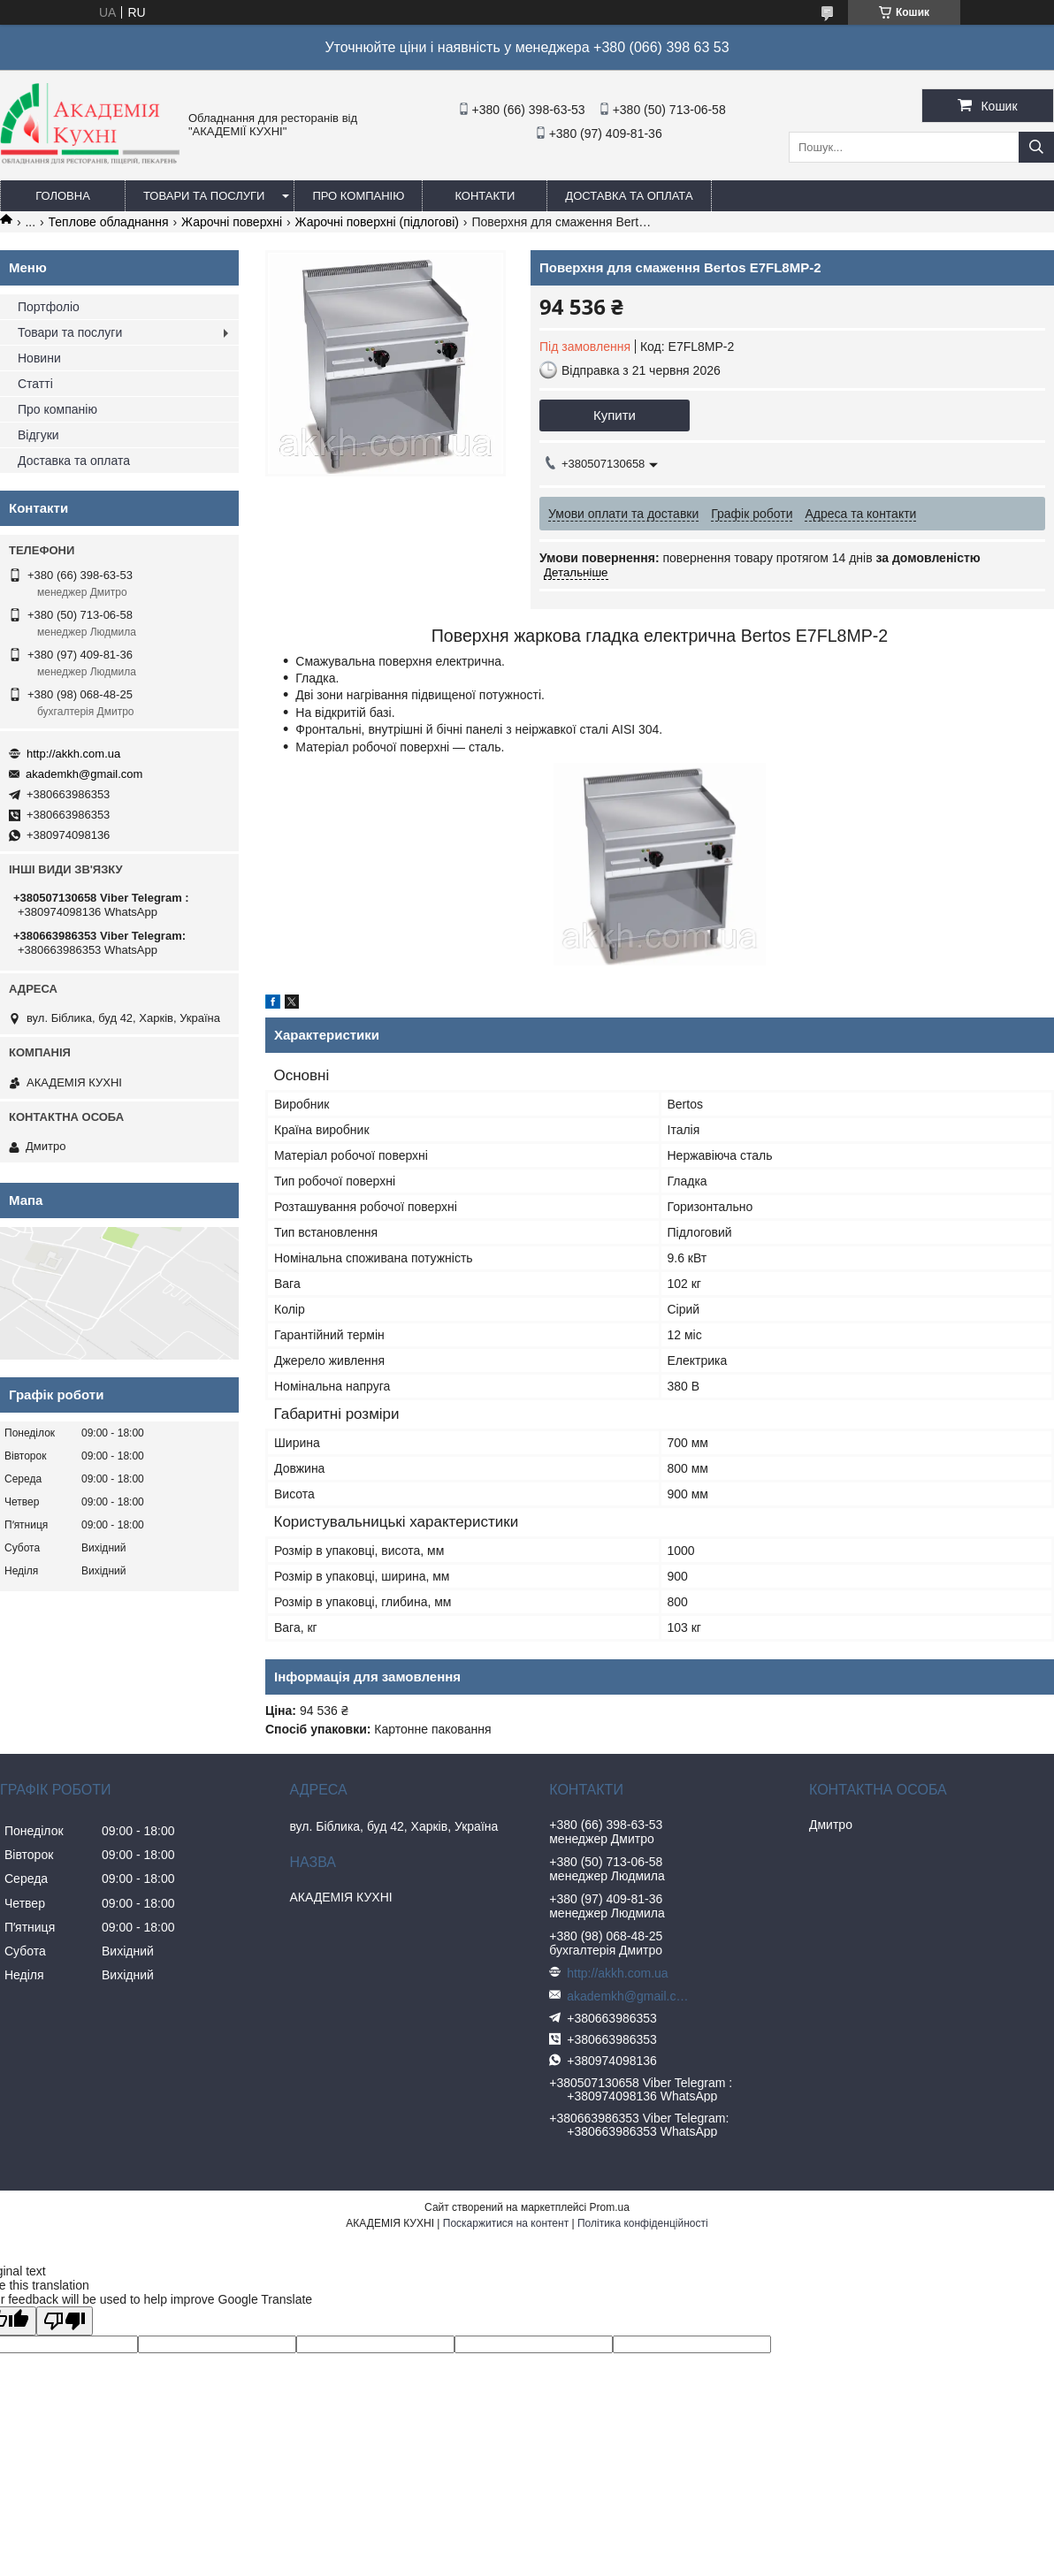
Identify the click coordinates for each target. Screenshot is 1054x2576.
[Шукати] (1036, 147)
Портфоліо (49, 307)
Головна (62, 195)
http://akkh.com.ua (73, 753)
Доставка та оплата (628, 195)
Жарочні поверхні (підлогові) (377, 222)
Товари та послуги (203, 195)
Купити (614, 415)
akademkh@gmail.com (84, 774)
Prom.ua (610, 2207)
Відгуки (38, 435)
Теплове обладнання (109, 222)
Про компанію (358, 195)
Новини (39, 358)
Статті (35, 384)
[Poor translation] (64, 2321)
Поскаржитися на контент (506, 2223)
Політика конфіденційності (642, 2223)
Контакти (484, 195)
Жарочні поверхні (231, 222)
